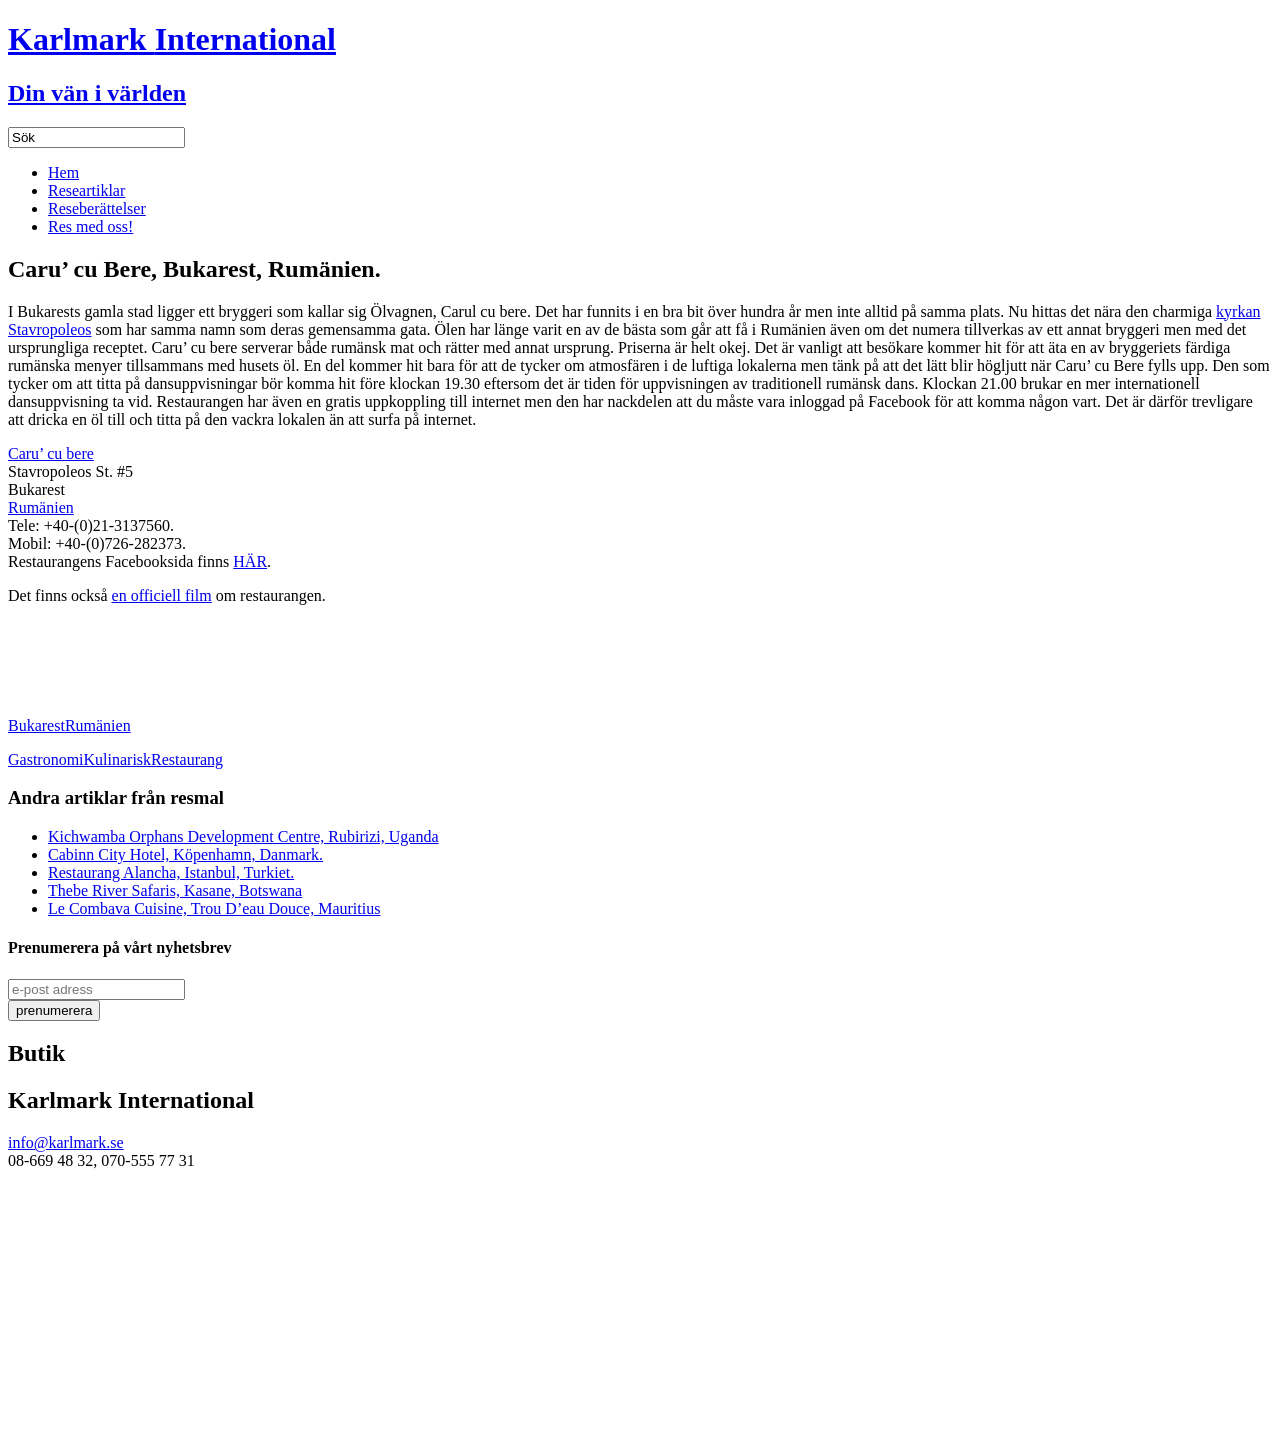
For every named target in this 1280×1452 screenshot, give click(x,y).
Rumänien (41, 507)
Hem (63, 172)
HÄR (250, 561)
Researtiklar (86, 190)
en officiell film (162, 595)
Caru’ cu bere (51, 453)
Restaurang (187, 759)
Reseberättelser (97, 208)
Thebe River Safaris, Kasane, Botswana (175, 890)
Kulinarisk (118, 759)
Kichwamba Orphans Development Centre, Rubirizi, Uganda (243, 836)
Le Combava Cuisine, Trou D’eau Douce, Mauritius (214, 908)
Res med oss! (90, 226)
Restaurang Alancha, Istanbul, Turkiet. (171, 872)
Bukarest (36, 725)
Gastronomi (46, 759)
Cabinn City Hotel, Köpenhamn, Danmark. (185, 854)
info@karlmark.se (66, 1142)
